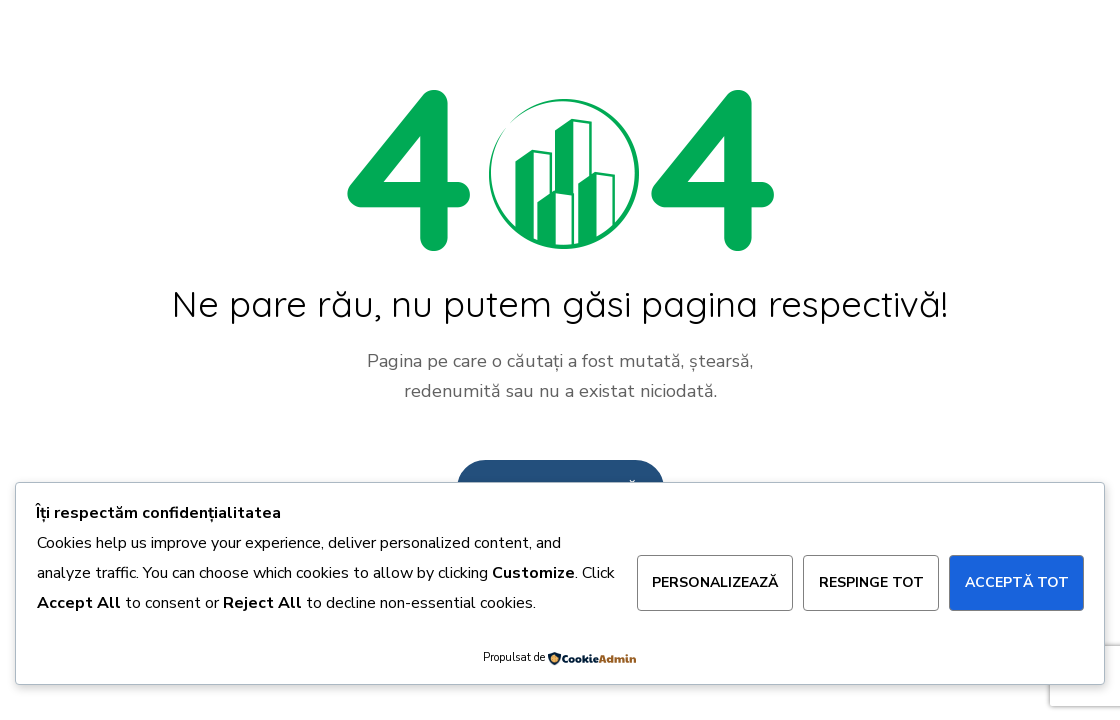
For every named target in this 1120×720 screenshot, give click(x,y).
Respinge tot (871, 582)
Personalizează (715, 582)
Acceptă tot (1017, 582)
